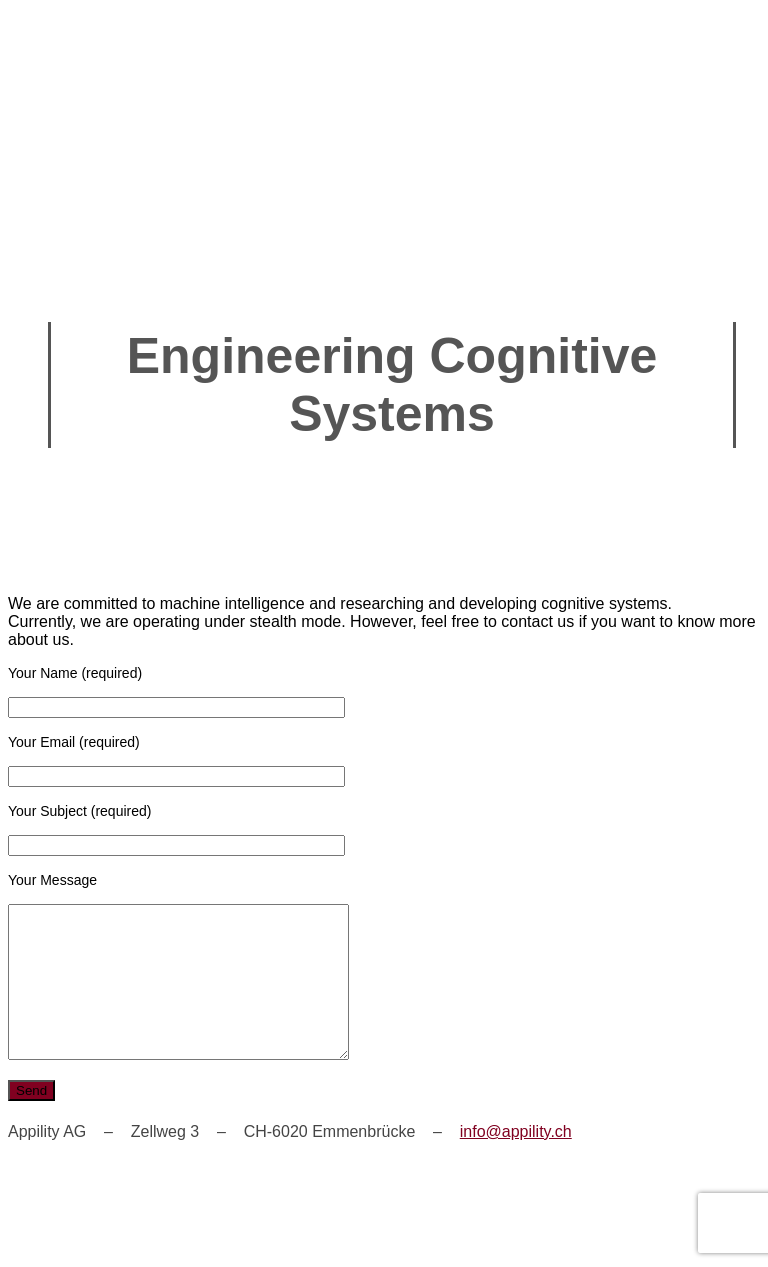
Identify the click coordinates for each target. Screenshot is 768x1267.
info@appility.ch (516, 1161)
